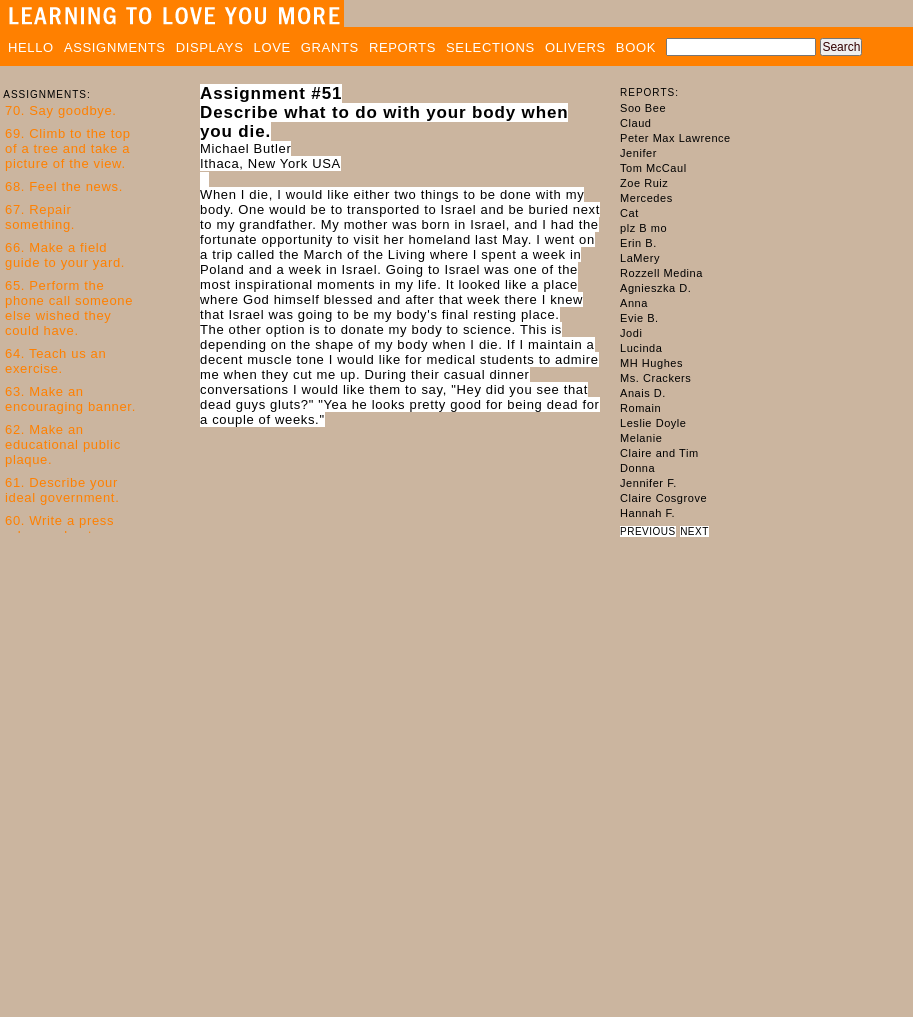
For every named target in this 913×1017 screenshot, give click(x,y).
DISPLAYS (210, 47)
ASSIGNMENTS (115, 47)
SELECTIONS (490, 47)
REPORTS (402, 47)
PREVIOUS (648, 531)
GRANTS (330, 47)
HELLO (31, 47)
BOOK (636, 47)
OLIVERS (575, 47)
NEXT (694, 531)
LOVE (272, 47)
